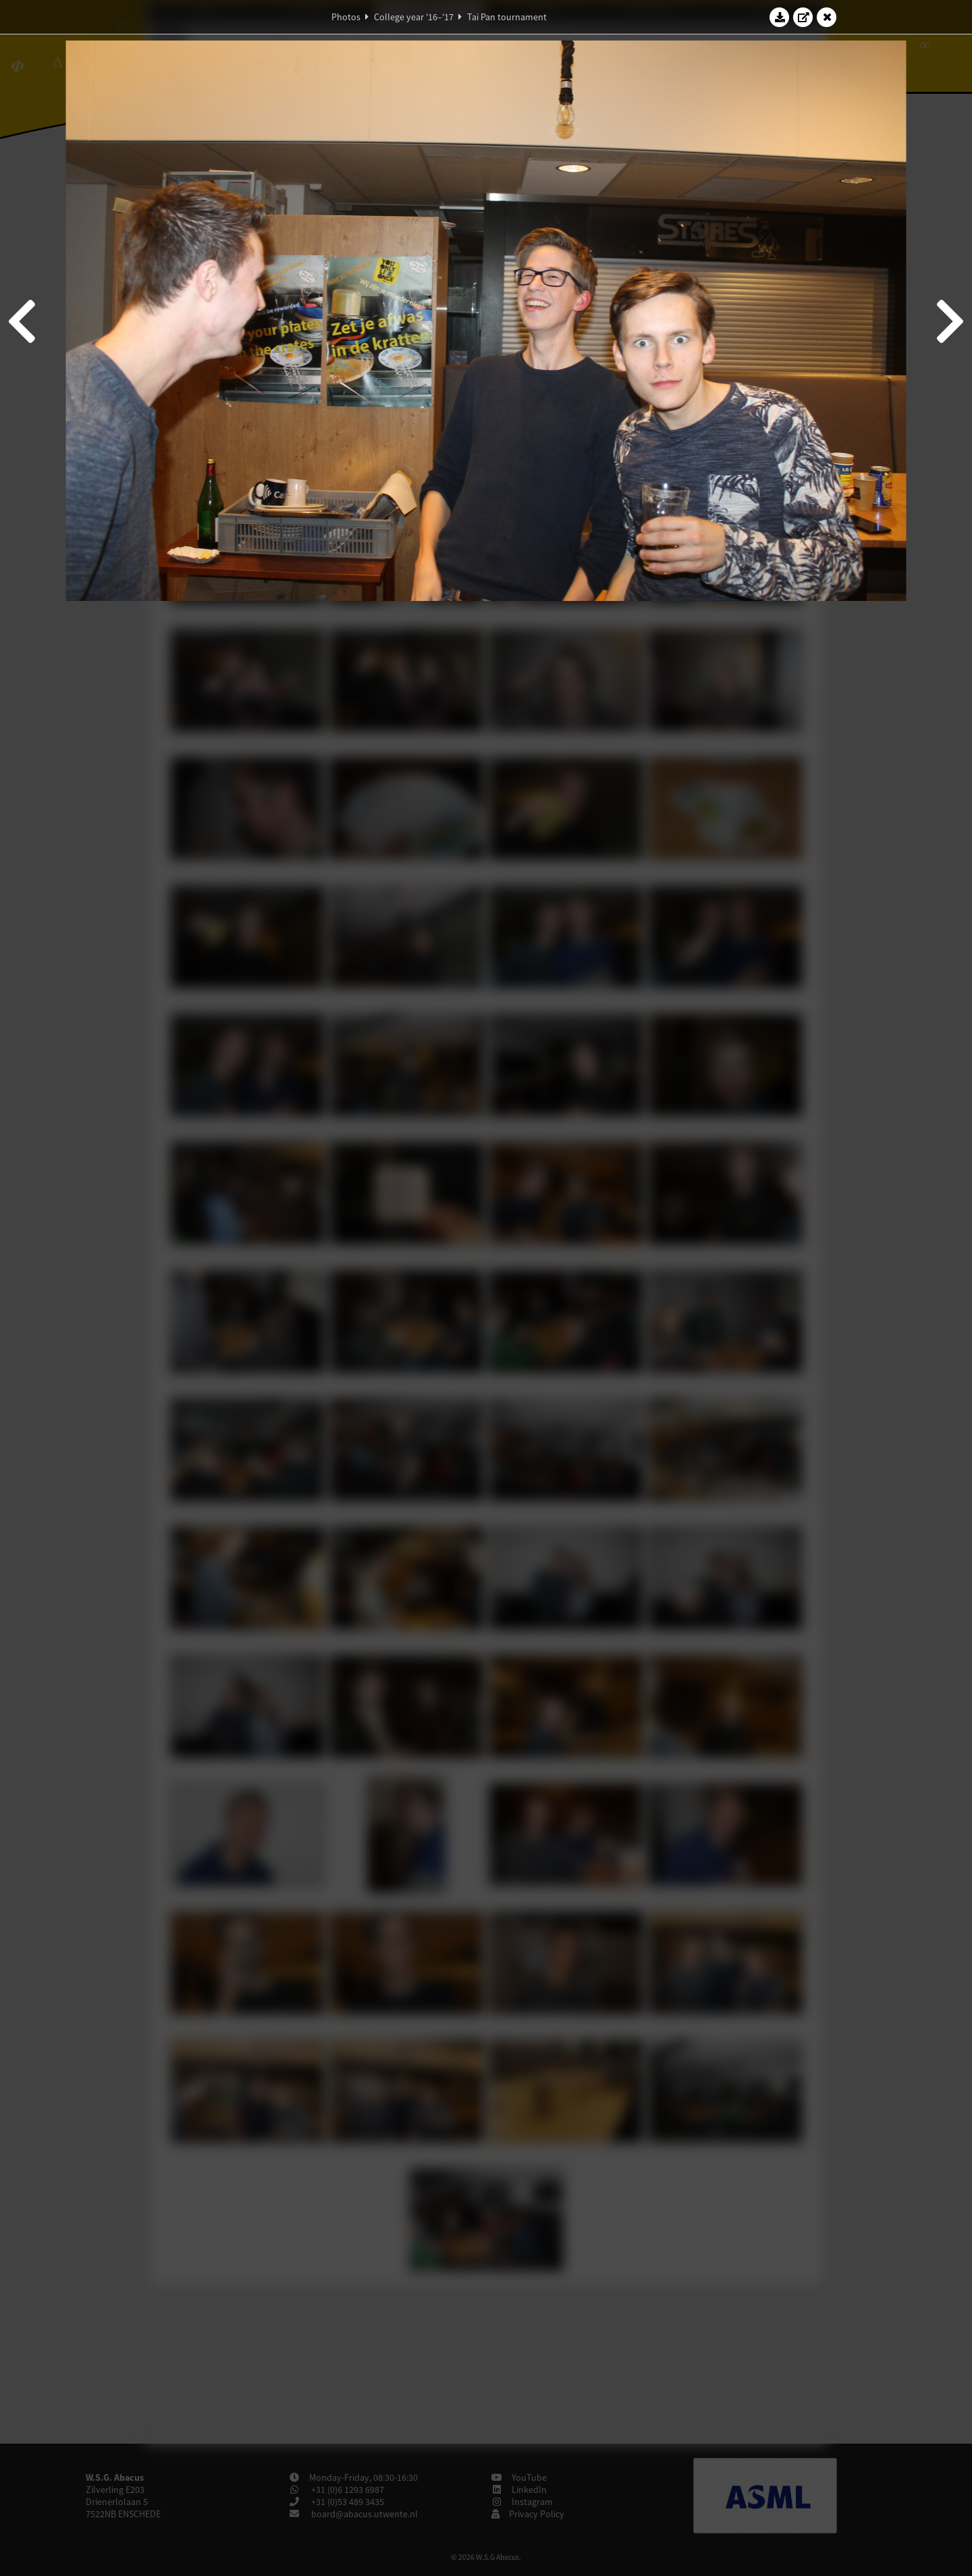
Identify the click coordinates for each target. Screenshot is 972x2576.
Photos (345, 17)
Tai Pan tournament (507, 17)
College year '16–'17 (414, 17)
